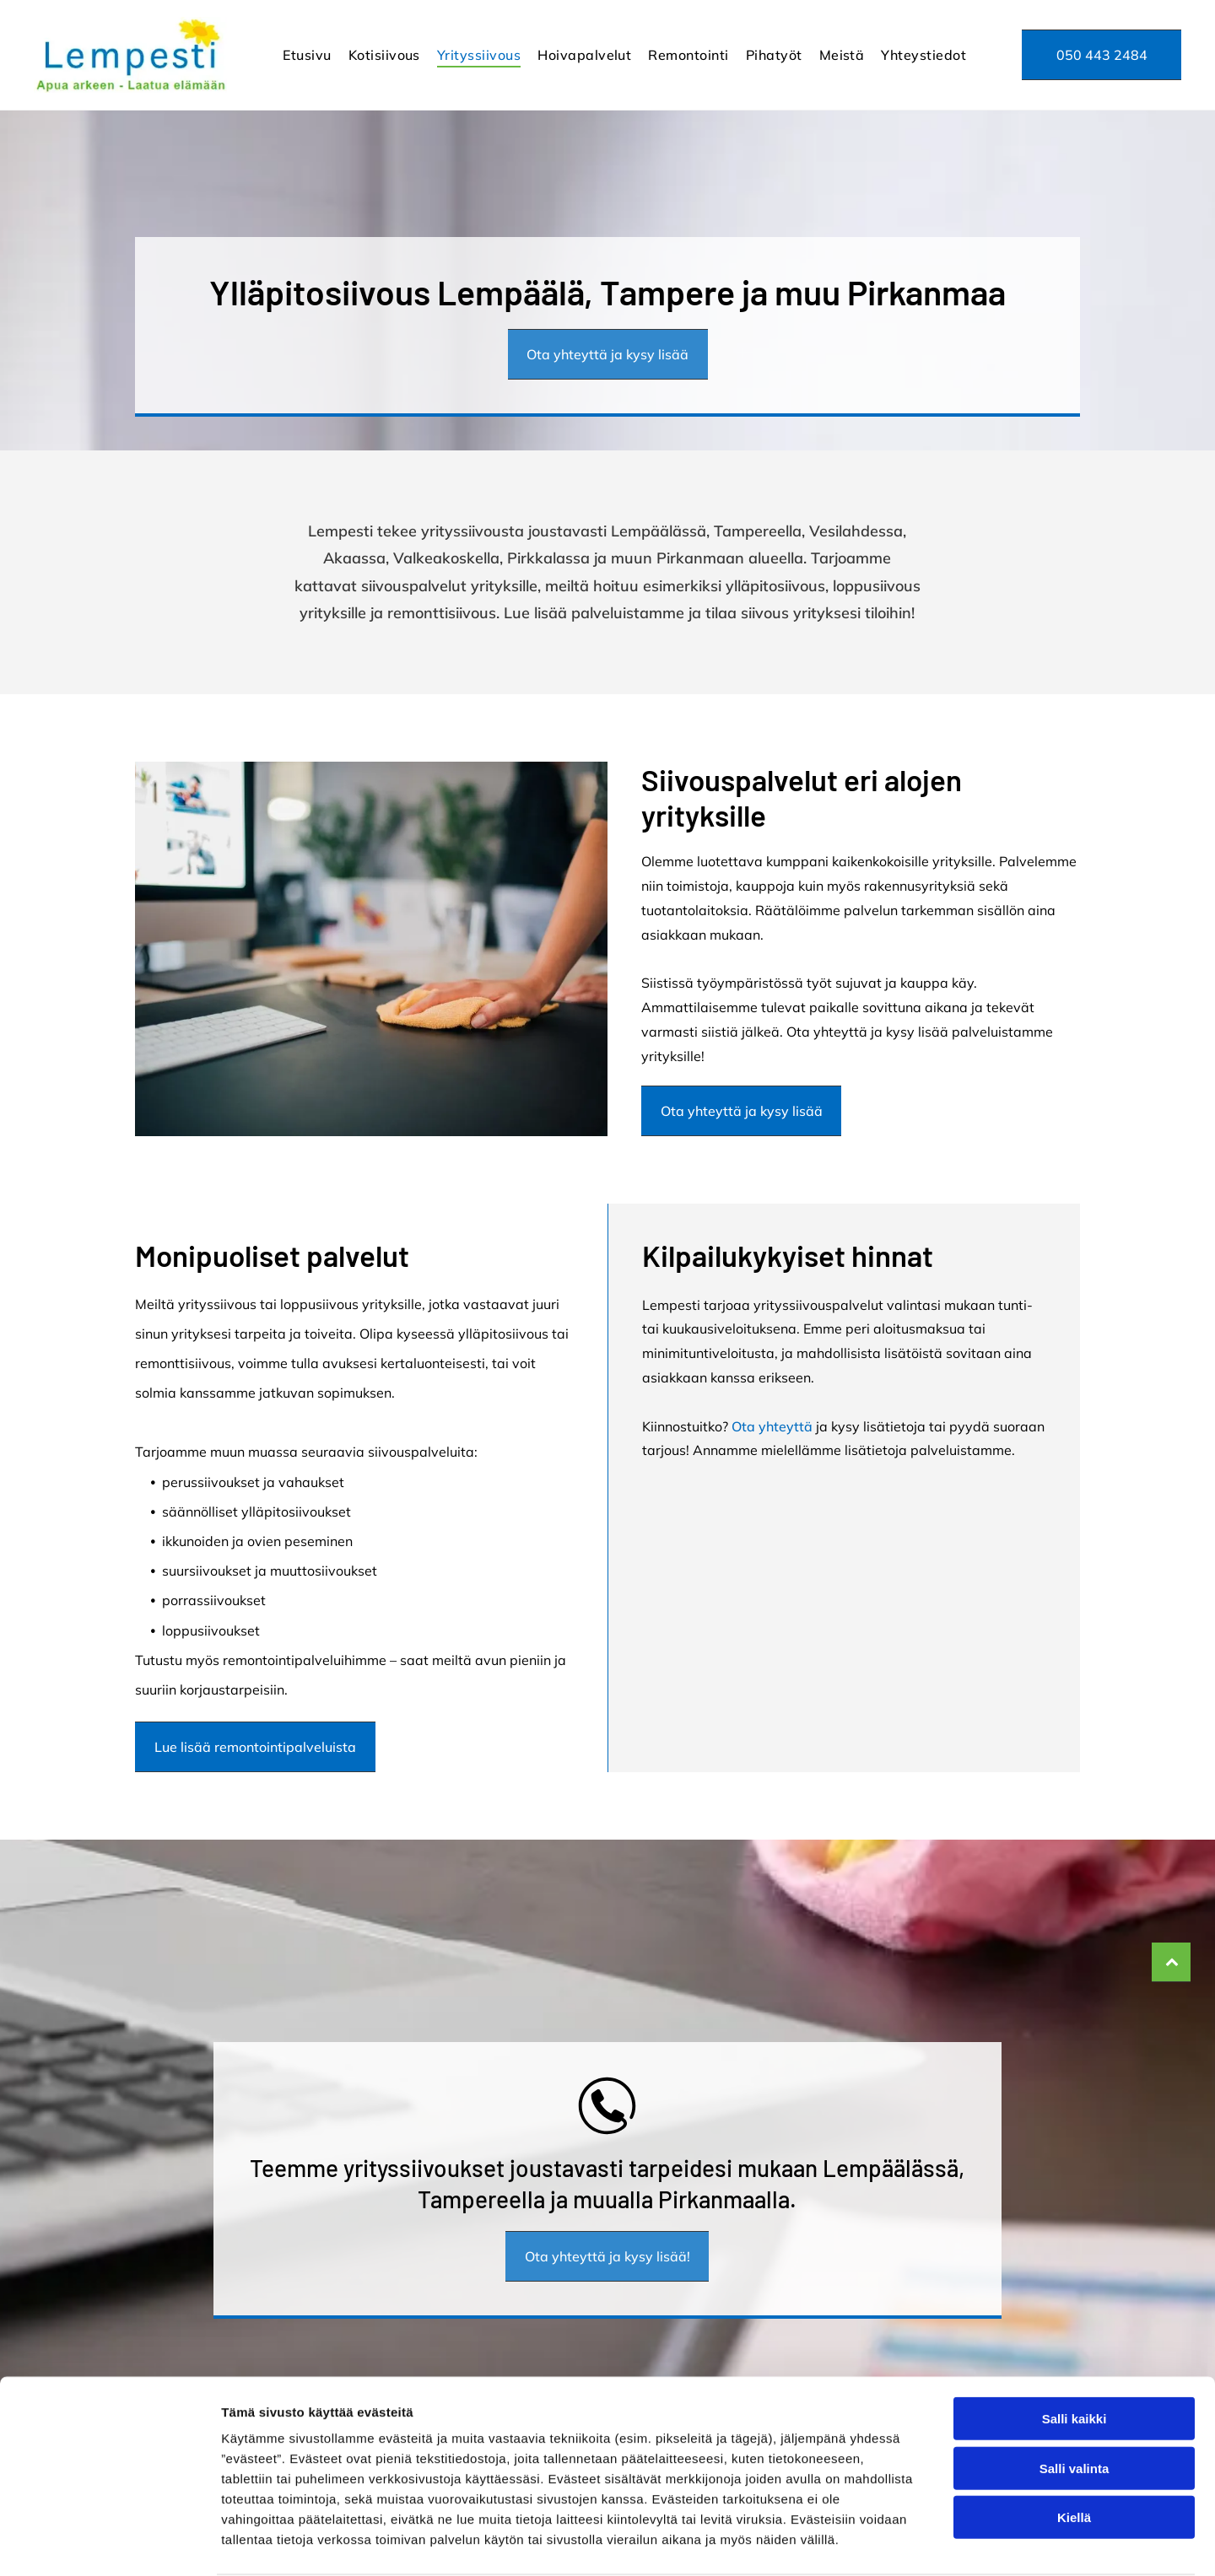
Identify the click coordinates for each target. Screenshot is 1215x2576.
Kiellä (1074, 2452)
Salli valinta (1075, 2403)
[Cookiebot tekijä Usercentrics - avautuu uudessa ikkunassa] (109, 2543)
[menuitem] (306, 55)
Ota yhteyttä (772, 1426)
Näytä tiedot (902, 2543)
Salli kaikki (1074, 2354)
